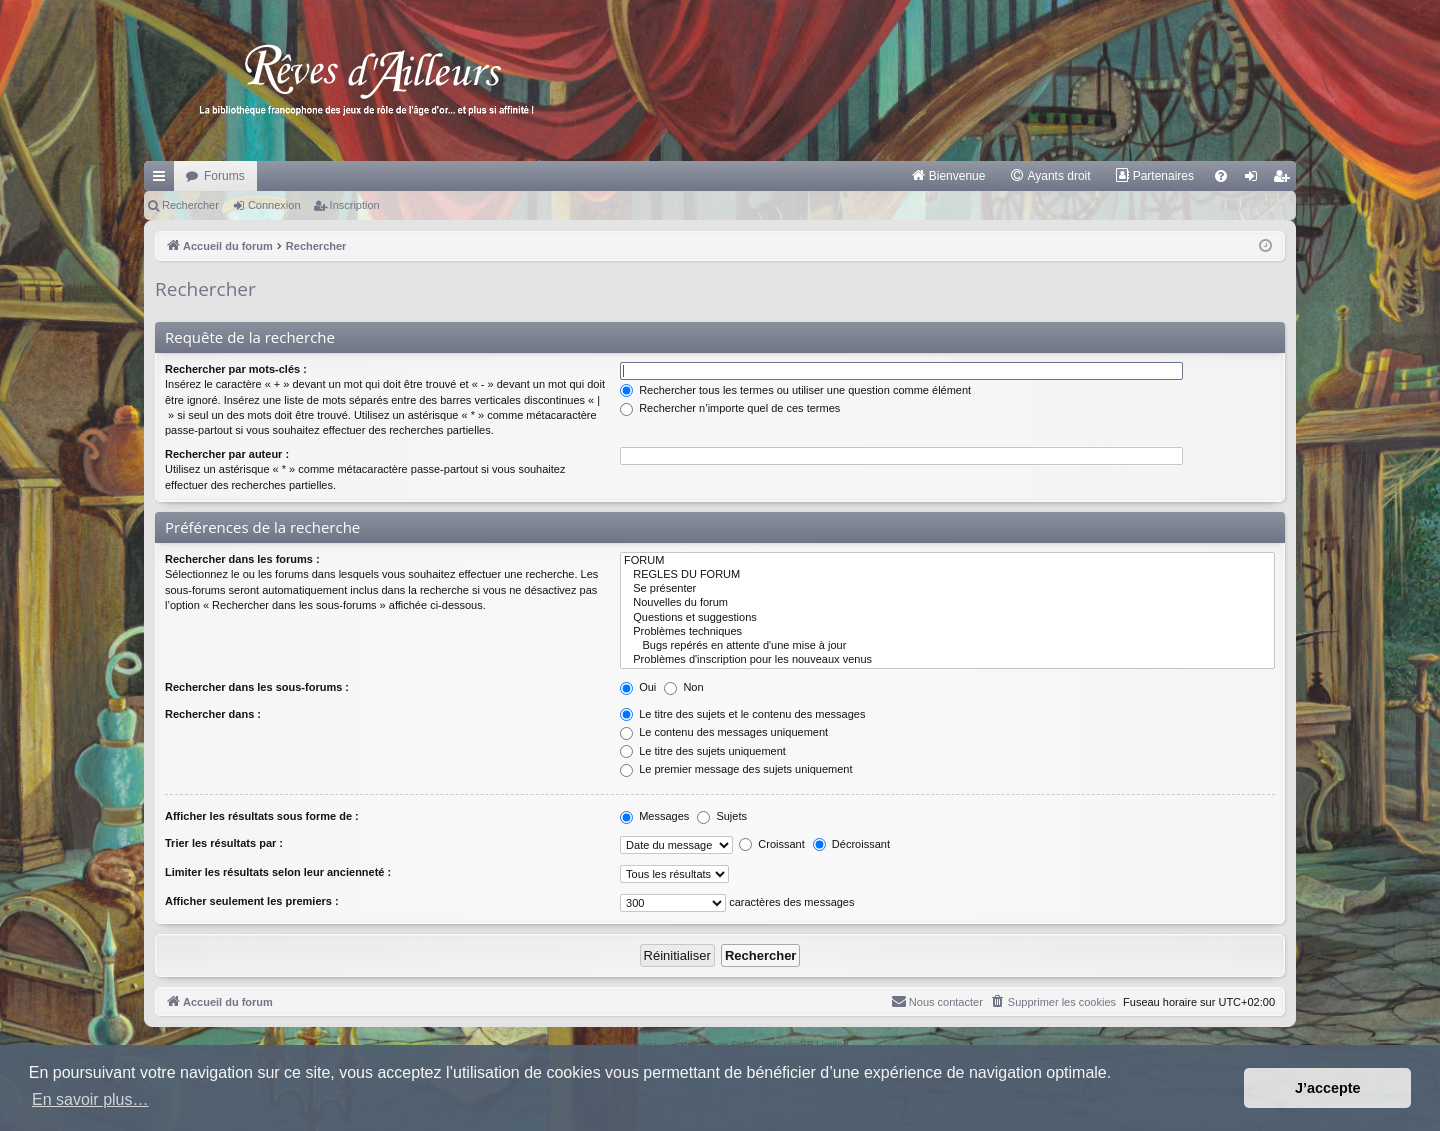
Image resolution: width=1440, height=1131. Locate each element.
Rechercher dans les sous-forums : (257, 687)
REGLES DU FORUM (947, 575)
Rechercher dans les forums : (242, 559)
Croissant (772, 844)
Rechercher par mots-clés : (236, 369)
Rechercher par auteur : (227, 454)
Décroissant (851, 844)
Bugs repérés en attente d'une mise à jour (947, 646)
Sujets (722, 816)
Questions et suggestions (947, 618)
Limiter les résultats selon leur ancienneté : (278, 872)
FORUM (947, 561)
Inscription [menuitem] (1285, 180)
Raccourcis (163, 180)
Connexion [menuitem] (1255, 180)
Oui (638, 687)
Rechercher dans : (213, 714)
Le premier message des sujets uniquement (736, 769)
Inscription (355, 205)
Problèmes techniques (947, 632)
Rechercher (190, 205)
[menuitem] (948, 176)
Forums (224, 176)
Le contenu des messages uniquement (724, 732)
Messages (654, 816)
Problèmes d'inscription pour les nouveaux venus (947, 660)
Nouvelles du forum (947, 603)
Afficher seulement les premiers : (252, 901)
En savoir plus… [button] (90, 1099)
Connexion (274, 205)
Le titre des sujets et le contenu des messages (742, 714)
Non (683, 687)
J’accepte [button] (1328, 1088)
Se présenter (947, 589)
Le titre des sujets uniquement (703, 751)
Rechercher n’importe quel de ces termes (730, 408)
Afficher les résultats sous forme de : (262, 816)
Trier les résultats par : (224, 843)
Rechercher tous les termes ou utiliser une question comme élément (795, 390)
